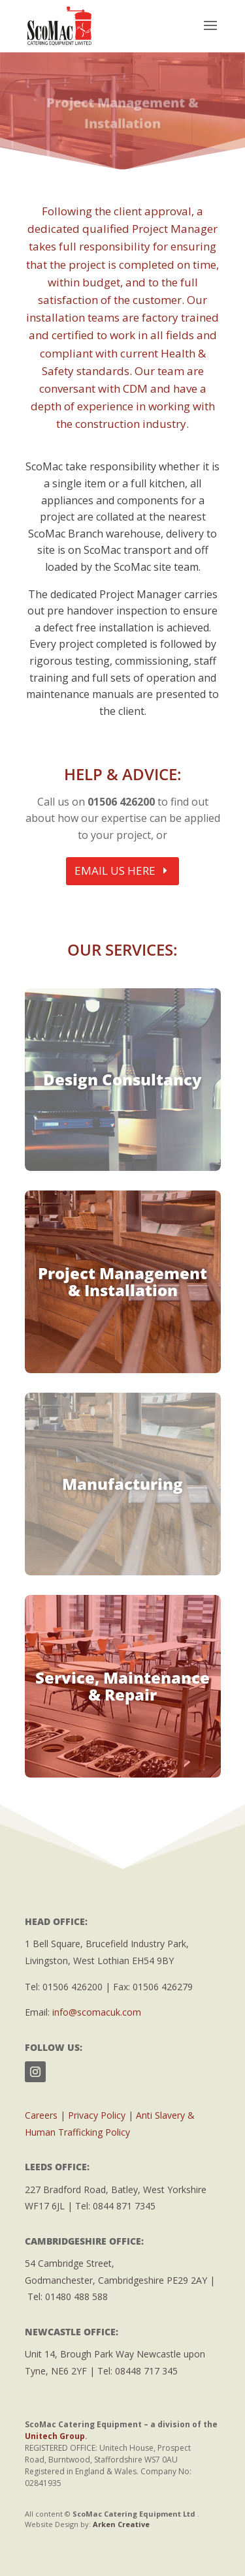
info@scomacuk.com (96, 2012)
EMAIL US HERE (114, 870)
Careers (41, 2115)
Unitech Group (55, 2436)
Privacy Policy (96, 2115)
